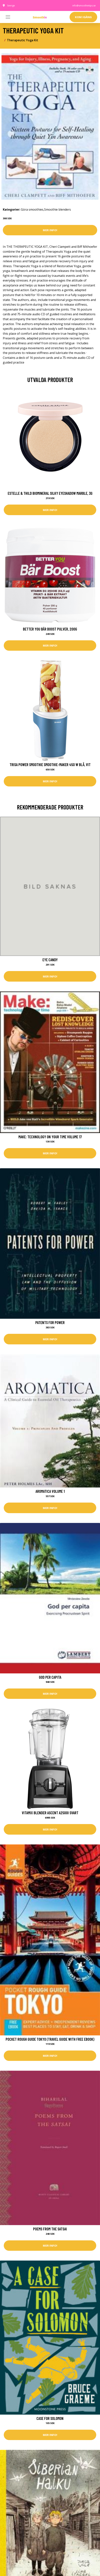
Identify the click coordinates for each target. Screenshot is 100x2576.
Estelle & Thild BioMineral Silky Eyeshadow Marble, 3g (50, 493)
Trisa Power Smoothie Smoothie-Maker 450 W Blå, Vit (50, 764)
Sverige (11, 5)
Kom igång (83, 17)
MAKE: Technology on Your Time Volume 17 (50, 1136)
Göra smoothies (32, 209)
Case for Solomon (50, 2418)
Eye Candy (50, 959)
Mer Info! (50, 230)
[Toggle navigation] (8, 17)
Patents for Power (50, 1322)
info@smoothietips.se (84, 5)
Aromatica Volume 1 (50, 1491)
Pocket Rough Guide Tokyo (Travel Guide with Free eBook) (50, 2039)
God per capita (50, 1677)
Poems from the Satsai (50, 2228)
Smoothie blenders (57, 209)
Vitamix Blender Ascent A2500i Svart (50, 1812)
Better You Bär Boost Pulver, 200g (50, 629)
